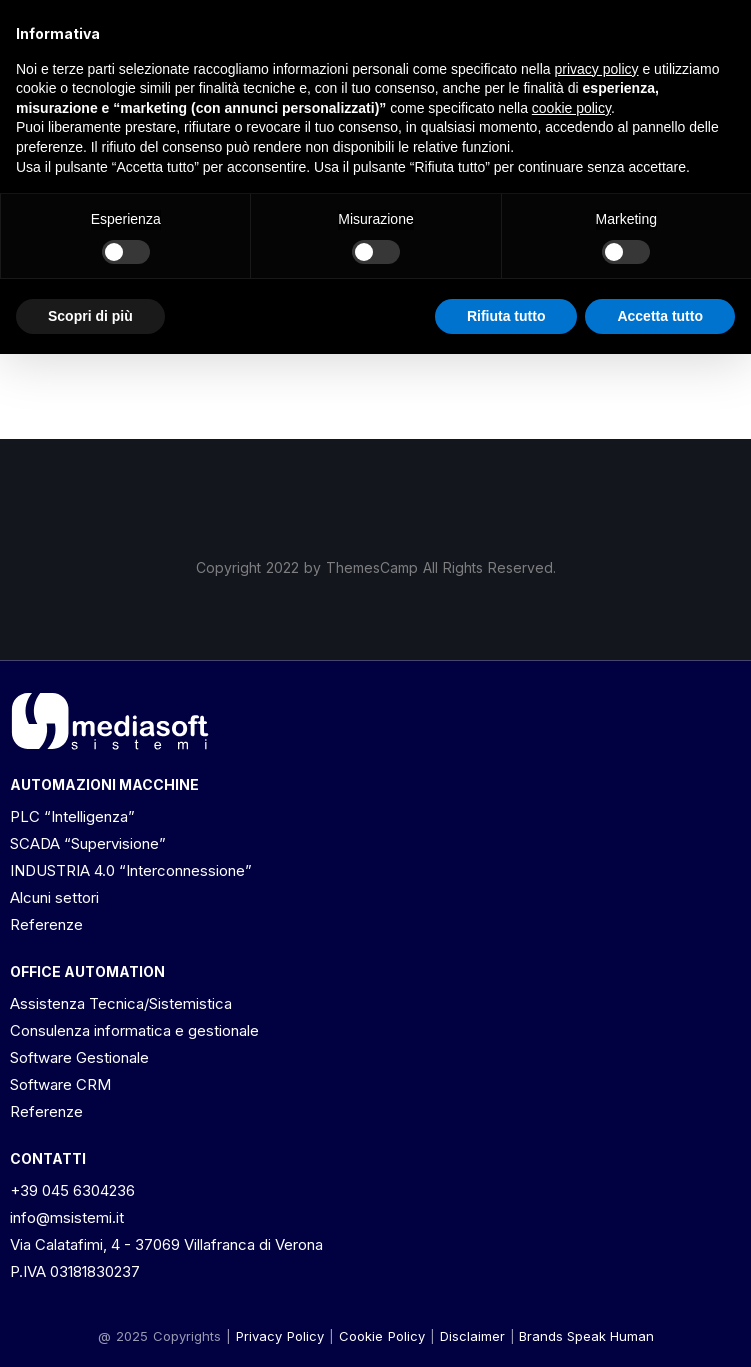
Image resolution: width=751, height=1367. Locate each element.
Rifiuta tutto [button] (506, 316)
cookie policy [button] (571, 108)
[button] (472, 1336)
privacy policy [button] (597, 69)
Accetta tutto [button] (660, 316)
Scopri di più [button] (90, 316)
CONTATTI (48, 1158)
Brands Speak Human (586, 1336)
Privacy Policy (280, 1336)
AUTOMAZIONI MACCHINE (104, 784)
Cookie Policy (382, 1336)
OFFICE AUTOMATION (87, 971)
